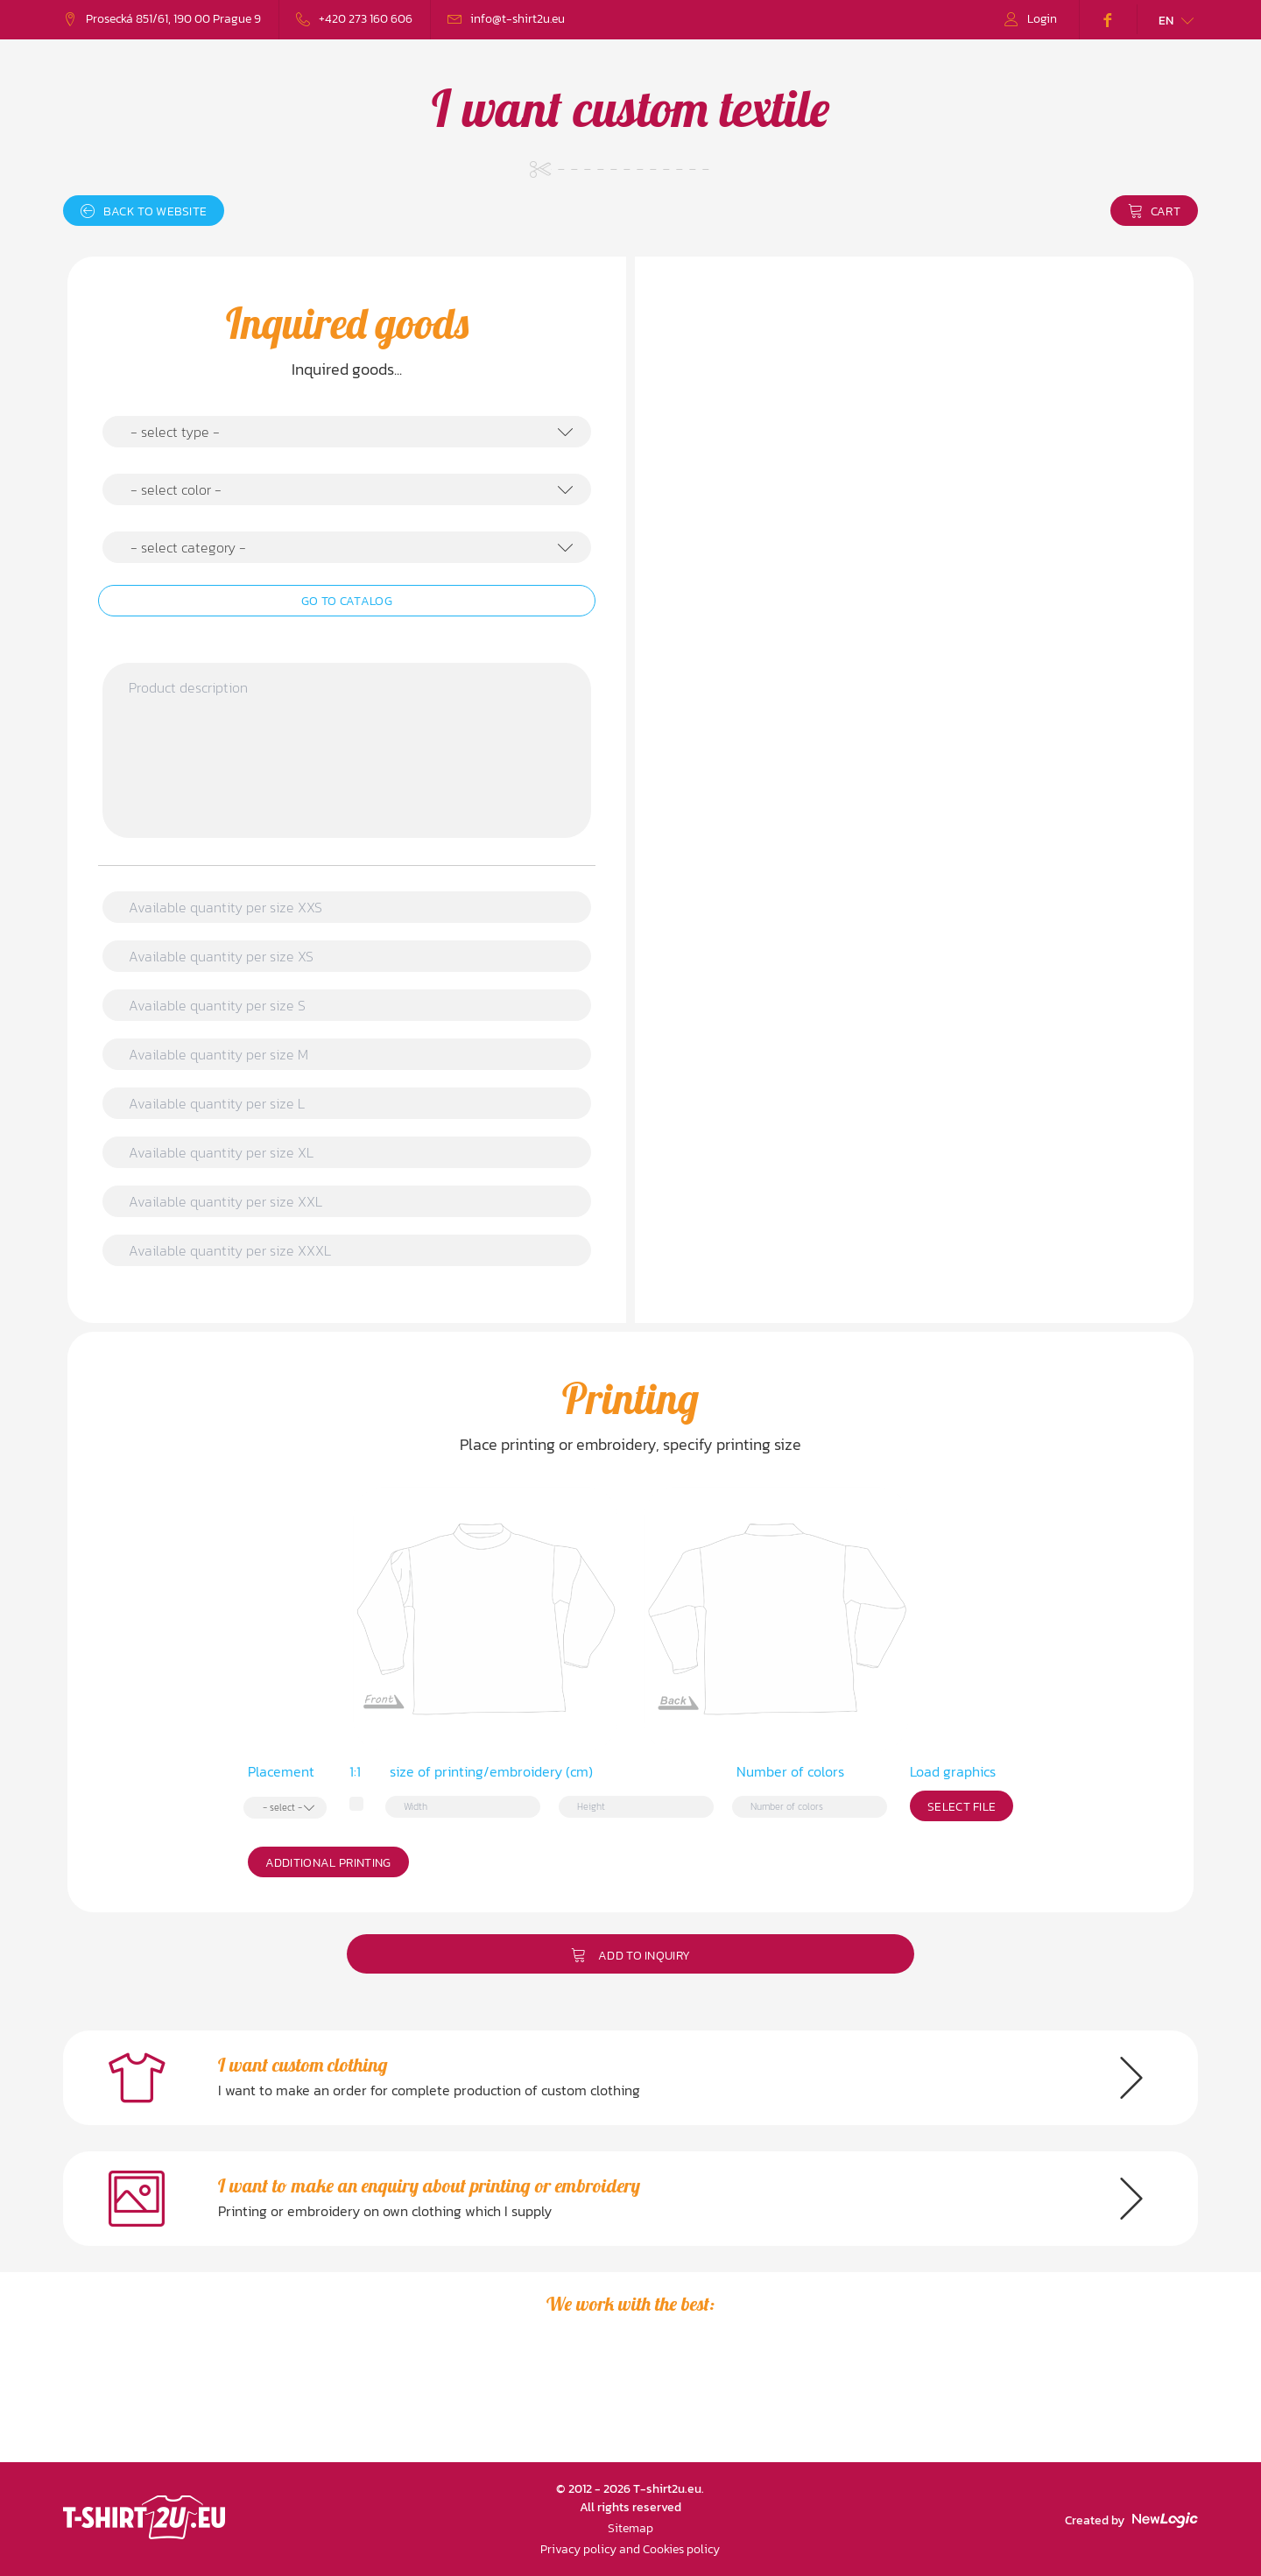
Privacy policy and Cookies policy (630, 2549)
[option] (185, 2399)
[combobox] (346, 431)
